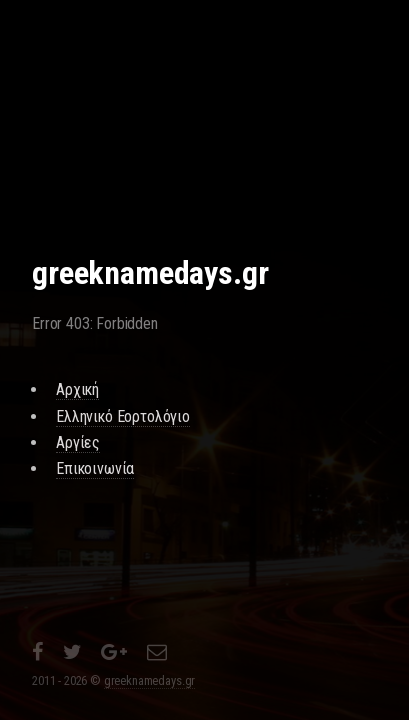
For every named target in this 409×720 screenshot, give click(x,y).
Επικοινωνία (95, 468)
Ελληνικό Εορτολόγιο (123, 416)
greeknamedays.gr (149, 680)
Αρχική (77, 389)
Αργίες (78, 442)
